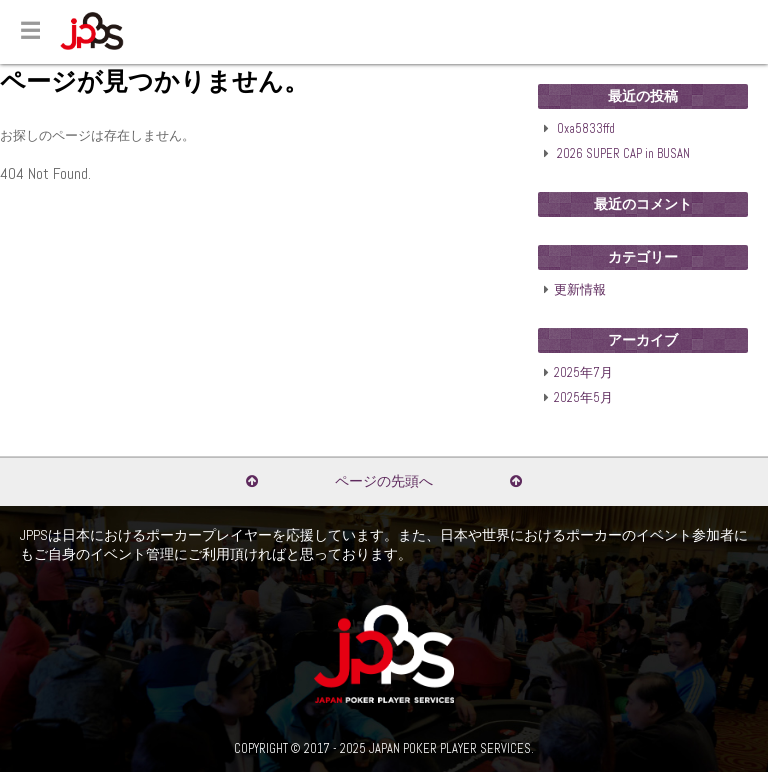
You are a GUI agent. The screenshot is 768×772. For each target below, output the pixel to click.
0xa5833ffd (586, 129)
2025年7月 (583, 373)
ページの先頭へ (384, 481)
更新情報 (580, 290)
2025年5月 (583, 398)
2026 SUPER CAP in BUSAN (623, 154)
